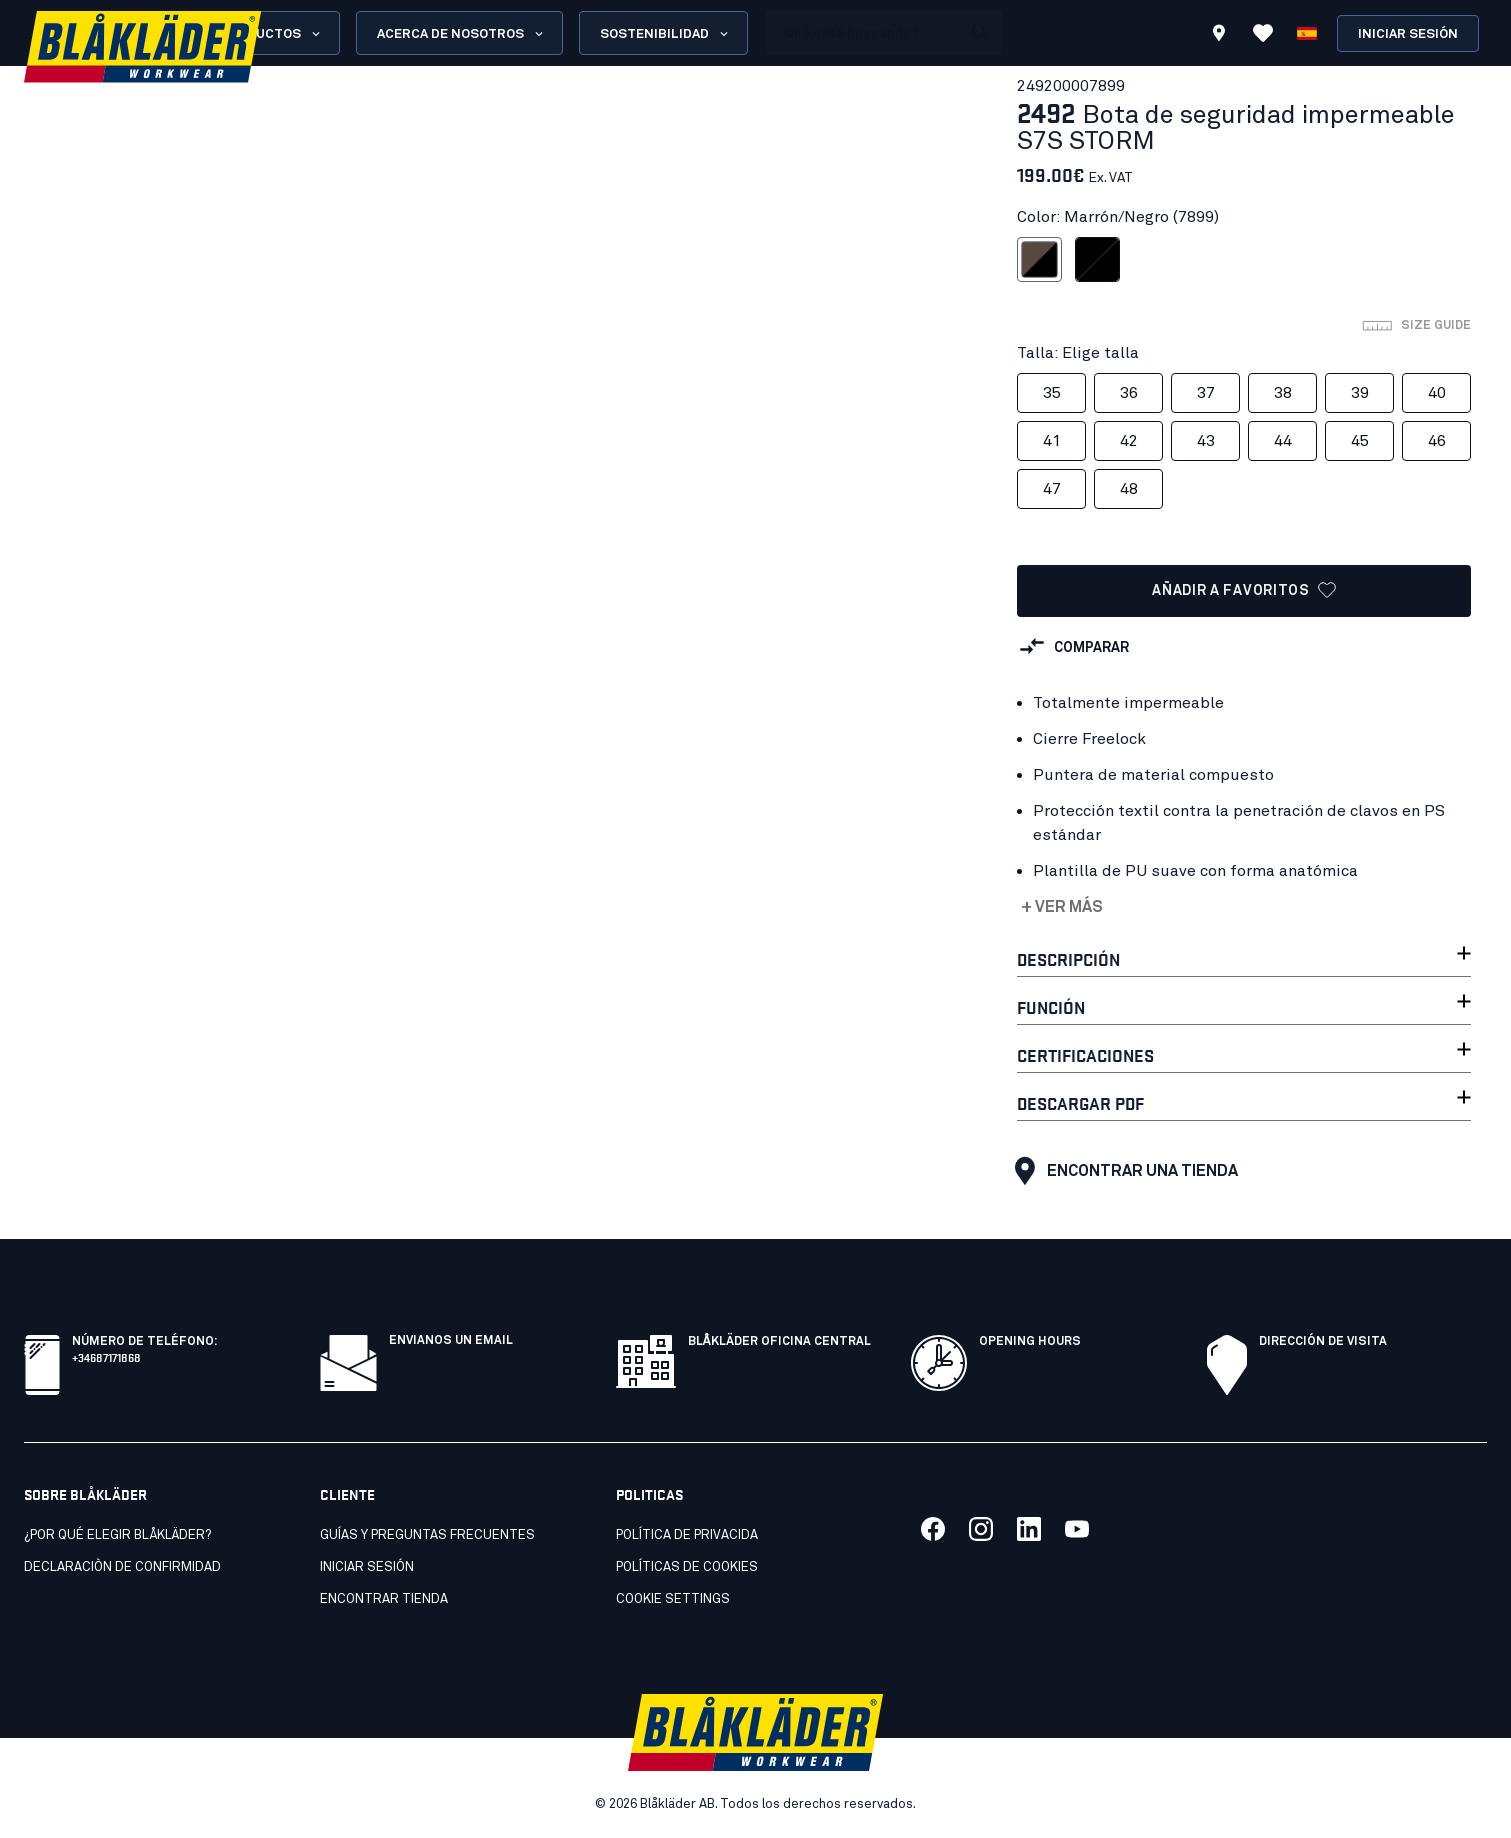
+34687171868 (106, 1356)
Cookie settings (673, 1599)
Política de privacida (687, 1535)
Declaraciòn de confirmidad (122, 1567)
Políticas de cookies (687, 1567)
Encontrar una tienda (1121, 1171)
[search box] (863, 33)
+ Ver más (1062, 907)
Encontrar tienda (384, 1599)
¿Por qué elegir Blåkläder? (117, 1535)
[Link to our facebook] (933, 1529)
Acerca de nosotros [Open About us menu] (461, 34)
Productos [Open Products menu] (271, 34)
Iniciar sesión (1408, 34)
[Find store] (1219, 36)
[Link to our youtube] (1077, 1529)
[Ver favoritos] (1263, 33)
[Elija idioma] (1307, 33)
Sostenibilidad (665, 34)
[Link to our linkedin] (1029, 1529)
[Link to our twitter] (981, 1529)
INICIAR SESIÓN (367, 1567)
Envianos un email (451, 1341)
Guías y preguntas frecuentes (427, 1535)
